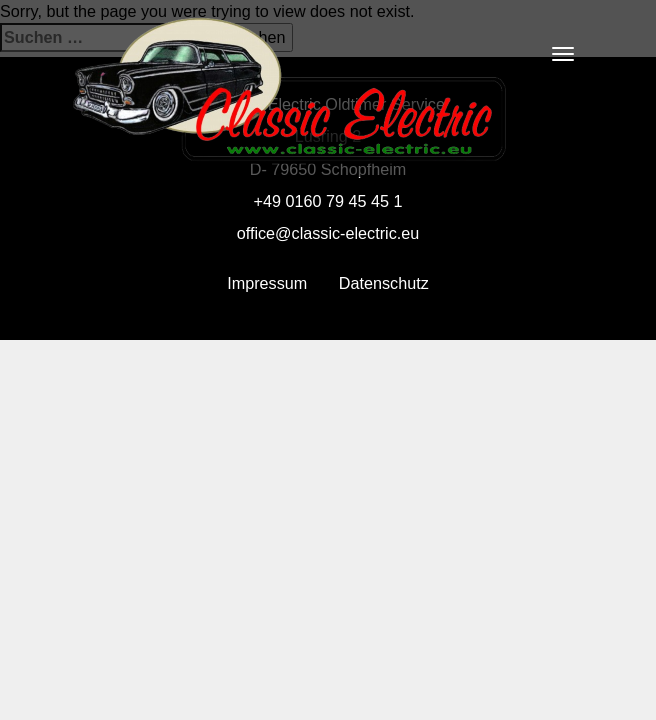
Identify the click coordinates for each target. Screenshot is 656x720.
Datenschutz (384, 283)
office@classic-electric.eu (328, 233)
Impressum (267, 283)
